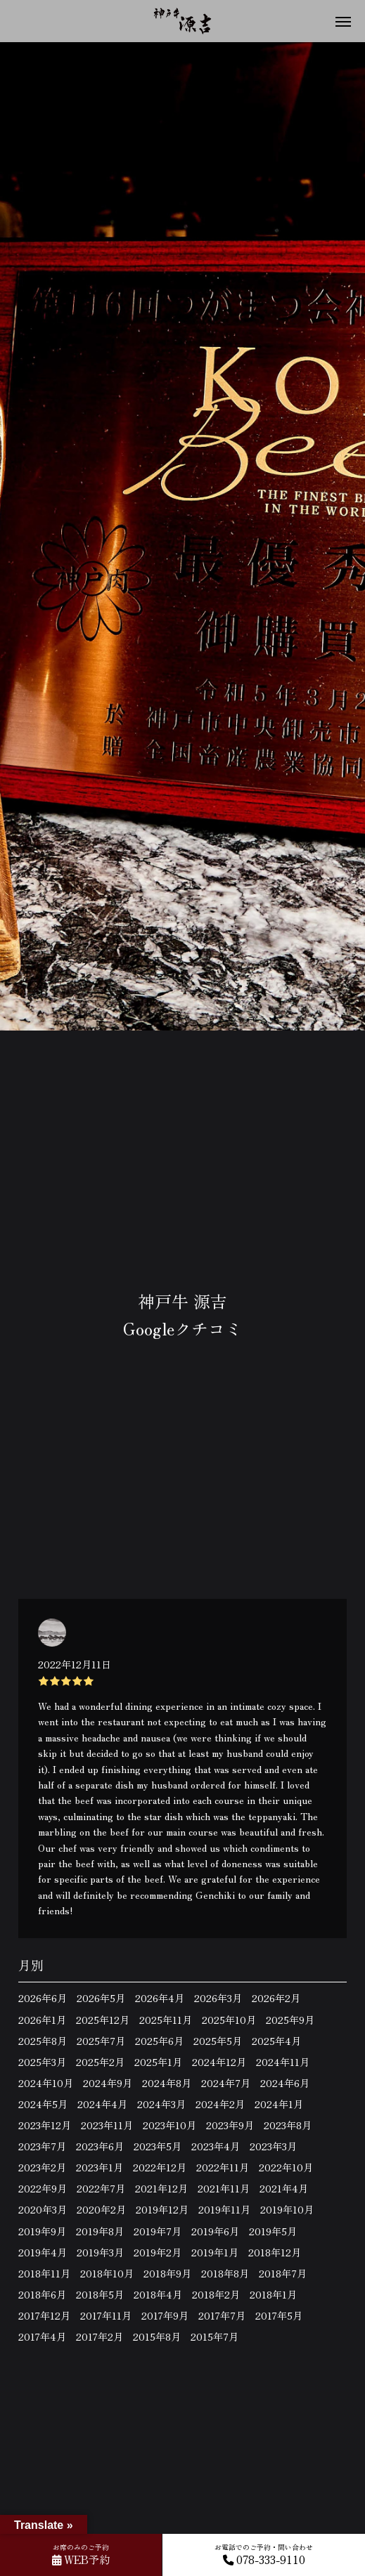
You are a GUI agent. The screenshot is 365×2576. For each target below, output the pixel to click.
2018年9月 (167, 2273)
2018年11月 (44, 2273)
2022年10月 (286, 2167)
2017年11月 (106, 2315)
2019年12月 (162, 2209)
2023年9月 (230, 2125)
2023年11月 (107, 2125)
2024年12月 (219, 2062)
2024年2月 (220, 2104)
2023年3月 (273, 2146)
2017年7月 (221, 2315)
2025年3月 (42, 2062)
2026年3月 (218, 1998)
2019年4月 (42, 2252)
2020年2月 (101, 2209)
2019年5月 (273, 2231)
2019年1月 (214, 2252)
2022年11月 (222, 2167)
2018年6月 (42, 2294)
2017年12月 (44, 2315)
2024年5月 (43, 2104)
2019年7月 (157, 2231)
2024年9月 (107, 2083)
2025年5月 (217, 2041)
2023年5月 (157, 2146)
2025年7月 (101, 2041)
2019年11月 (224, 2209)
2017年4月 (42, 2336)
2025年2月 (100, 2062)
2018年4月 (158, 2294)
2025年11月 (165, 2020)
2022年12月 (159, 2167)
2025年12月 (102, 2020)
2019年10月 (287, 2209)
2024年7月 (225, 2083)
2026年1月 (42, 2020)
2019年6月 (215, 2231)
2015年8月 (157, 2336)
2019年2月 (157, 2252)
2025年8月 (42, 2041)
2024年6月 (284, 2083)
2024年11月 (282, 2062)
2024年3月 (161, 2104)
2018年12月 (274, 2252)
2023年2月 (42, 2167)
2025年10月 (229, 2020)
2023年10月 (169, 2125)
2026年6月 (42, 1998)
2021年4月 (284, 2188)
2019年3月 (100, 2252)
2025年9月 (290, 2020)
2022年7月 (101, 2188)
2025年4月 (276, 2041)
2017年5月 (278, 2315)
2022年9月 (42, 2188)
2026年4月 (159, 1998)
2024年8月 (166, 2083)
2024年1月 (279, 2104)
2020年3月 (42, 2209)
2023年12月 (44, 2125)
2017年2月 (99, 2336)
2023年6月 (100, 2146)
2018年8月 (225, 2273)
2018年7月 (283, 2273)
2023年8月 (288, 2125)
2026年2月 (276, 1998)
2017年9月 (164, 2315)
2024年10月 (45, 2083)
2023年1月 (99, 2167)
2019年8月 (100, 2231)
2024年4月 (102, 2104)
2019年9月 (42, 2231)
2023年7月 (42, 2146)
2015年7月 (214, 2336)
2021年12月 (161, 2188)
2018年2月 (216, 2294)
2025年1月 (158, 2062)
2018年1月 (273, 2294)
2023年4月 (215, 2146)
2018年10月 (107, 2273)
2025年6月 (159, 2041)
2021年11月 (224, 2188)
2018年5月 (100, 2294)
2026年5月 (101, 1998)
